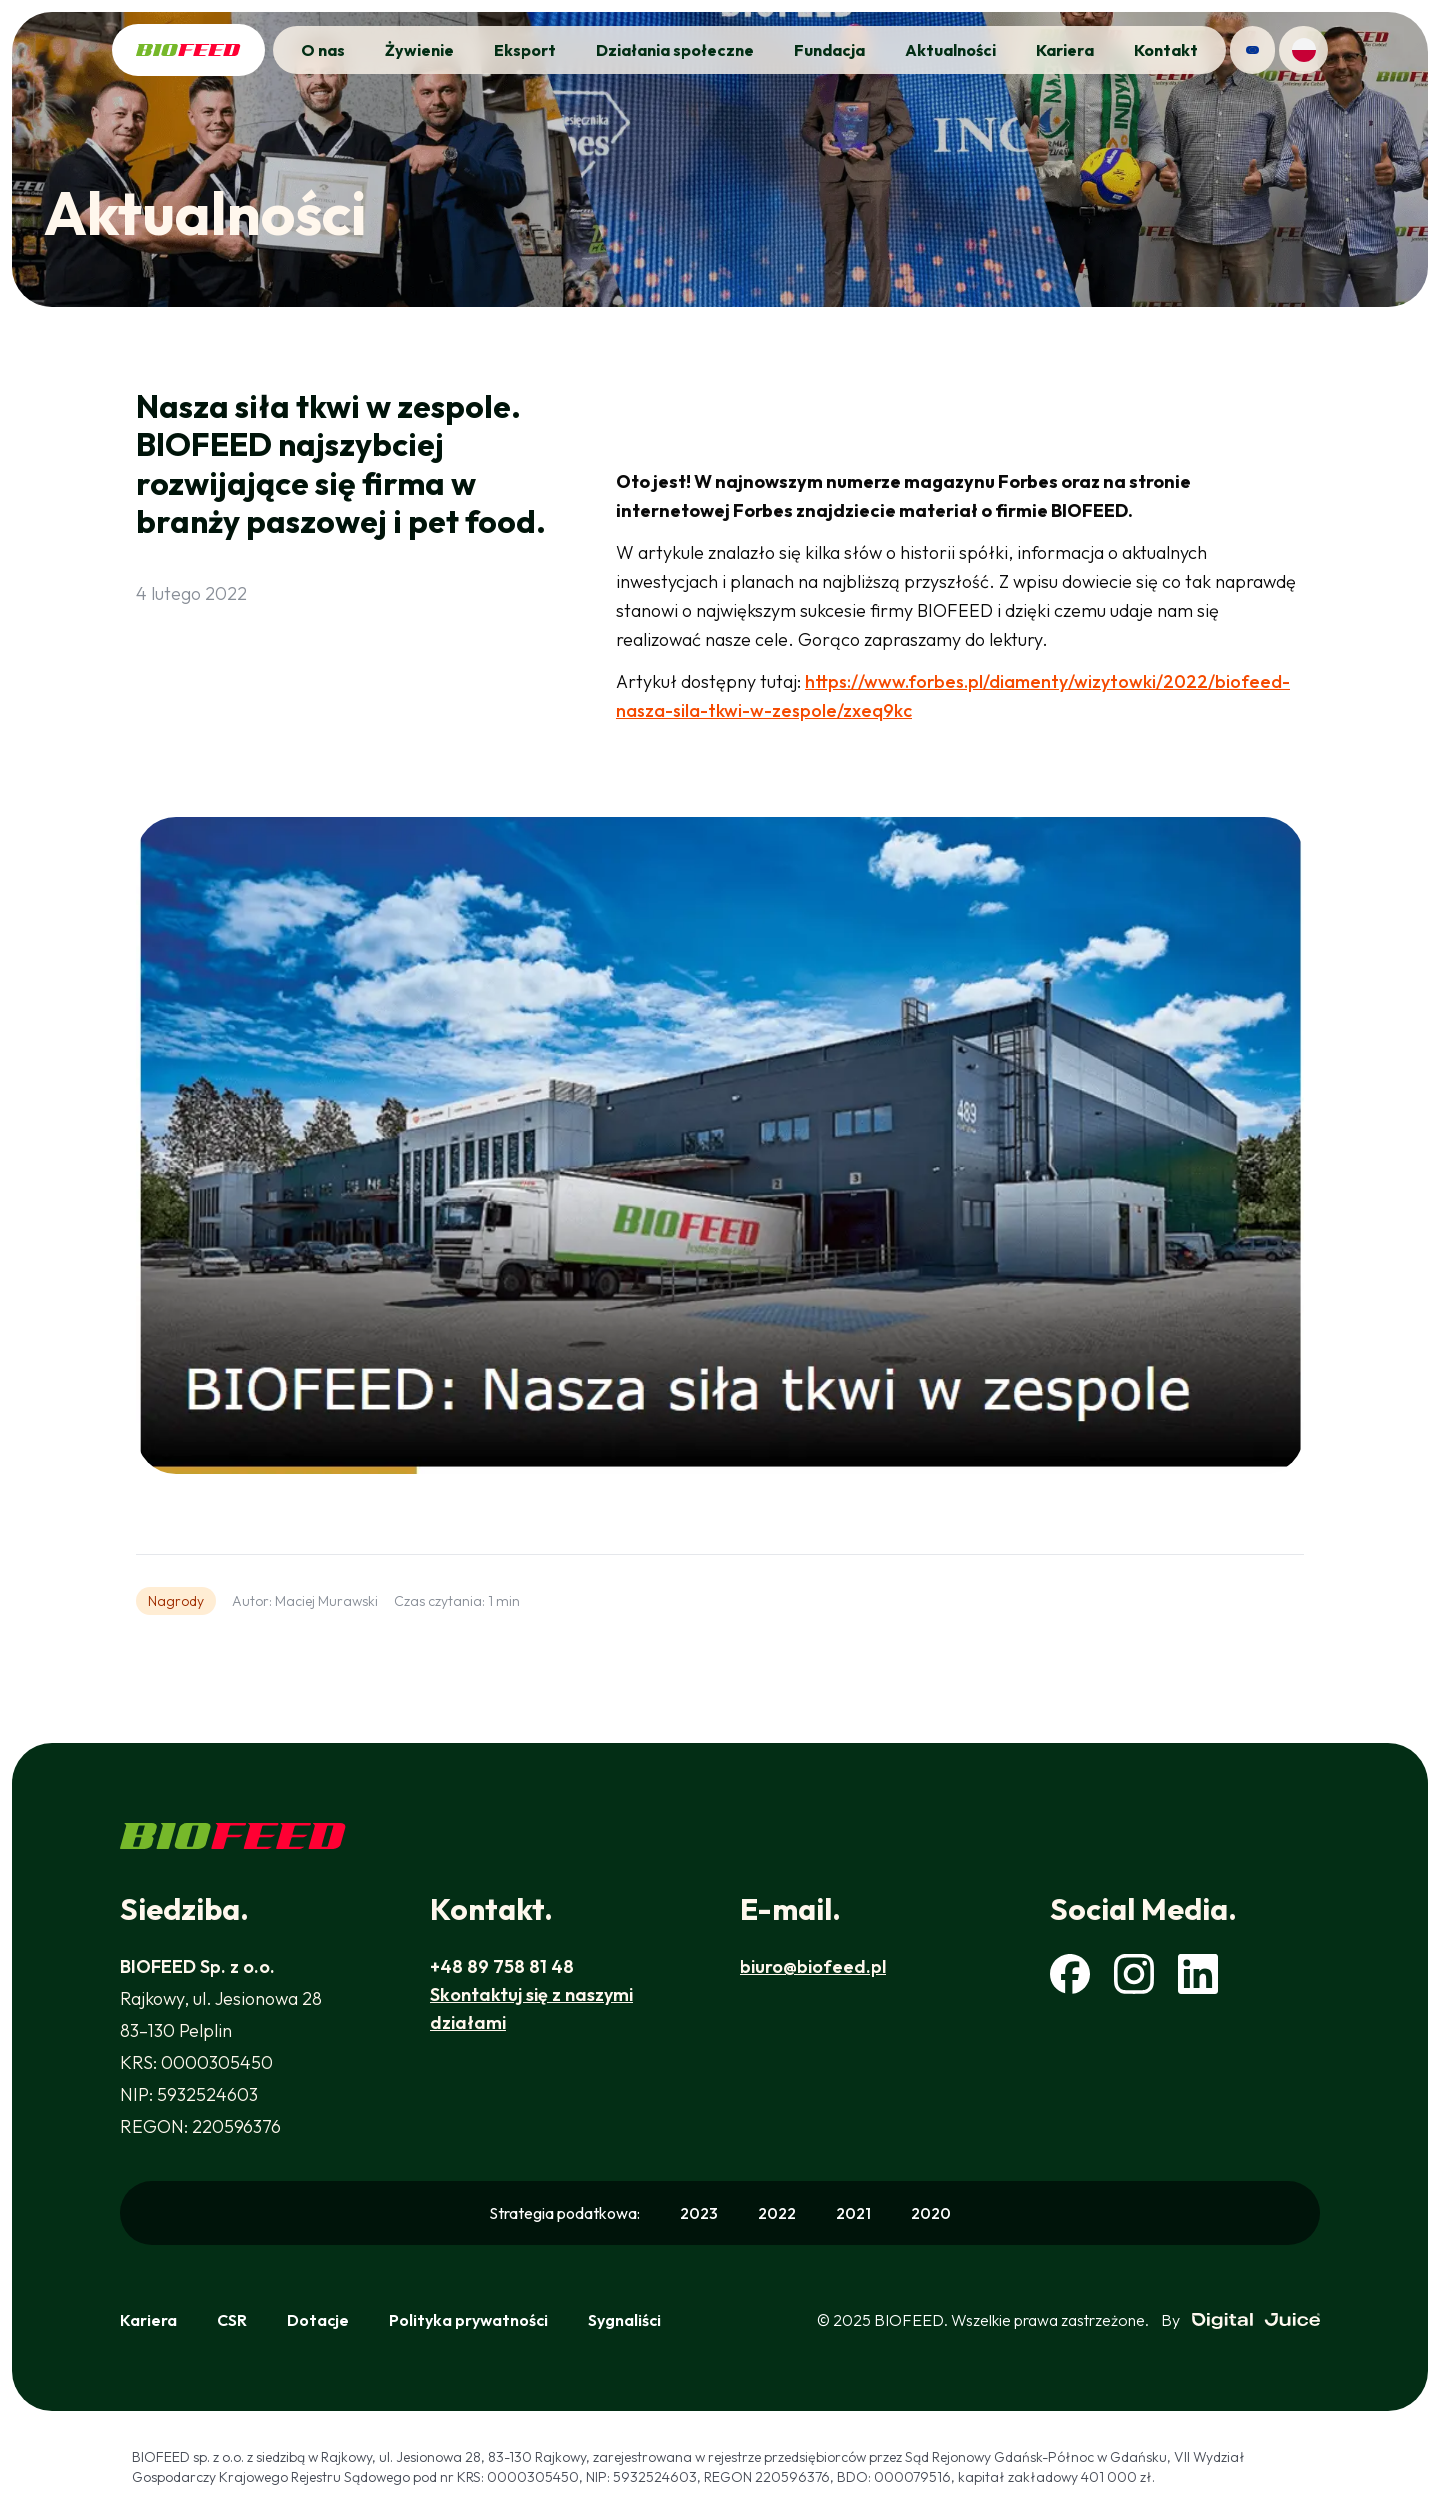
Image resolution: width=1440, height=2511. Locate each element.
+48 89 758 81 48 (502, 1966)
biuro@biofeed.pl (813, 1966)
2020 (931, 2213)
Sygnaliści (624, 2320)
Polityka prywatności (468, 2320)
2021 (853, 2213)
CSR (232, 2320)
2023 (699, 2213)
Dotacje (318, 2320)
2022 (777, 2213)
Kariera (148, 2320)
